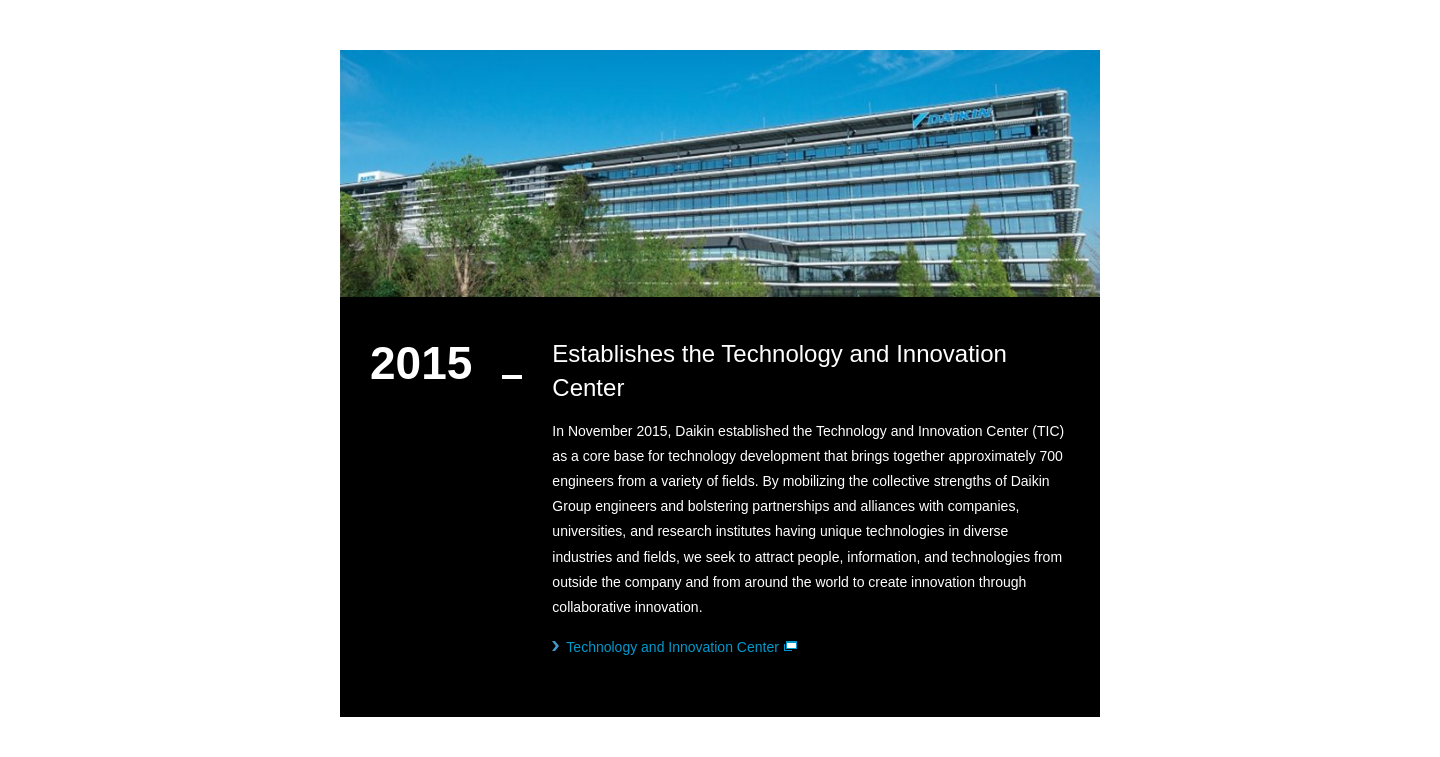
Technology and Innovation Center (681, 647)
